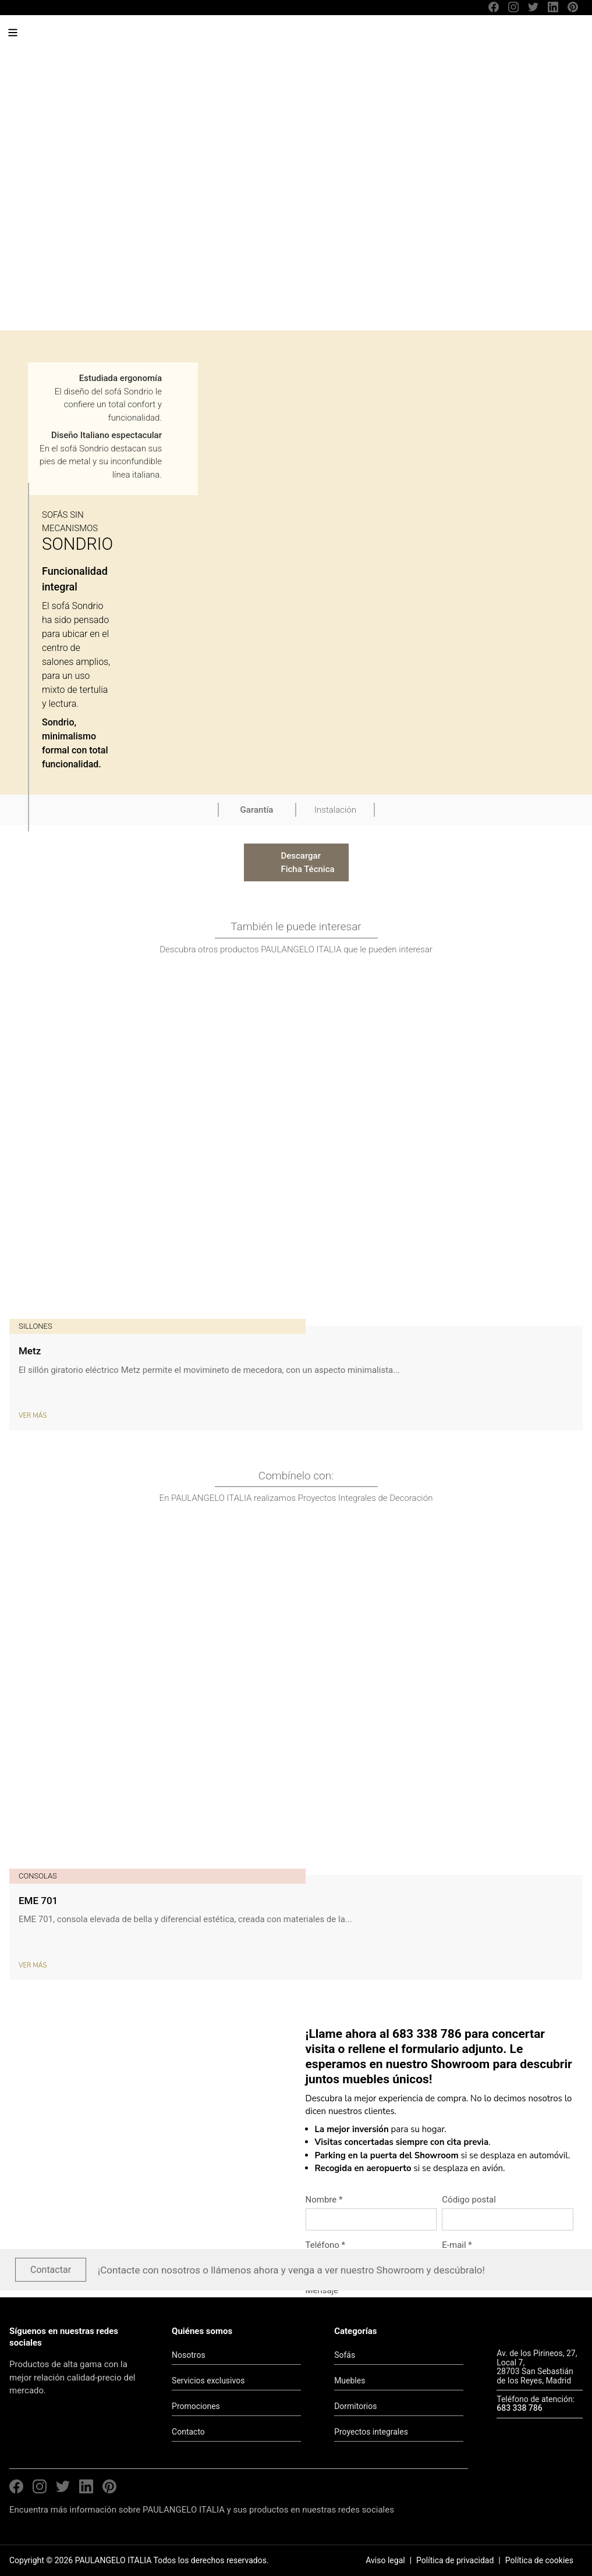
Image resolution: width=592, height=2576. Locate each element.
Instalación (335, 810)
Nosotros (188, 2355)
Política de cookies (539, 2560)
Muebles (349, 2380)
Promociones (196, 2406)
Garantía (257, 810)
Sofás (344, 2355)
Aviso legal (385, 2560)
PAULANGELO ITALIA (98, 38)
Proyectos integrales (371, 2431)
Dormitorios (355, 2406)
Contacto (188, 2431)
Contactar (50, 2269)
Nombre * (324, 2199)
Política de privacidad (455, 2560)
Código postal (469, 2199)
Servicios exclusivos (208, 2380)
